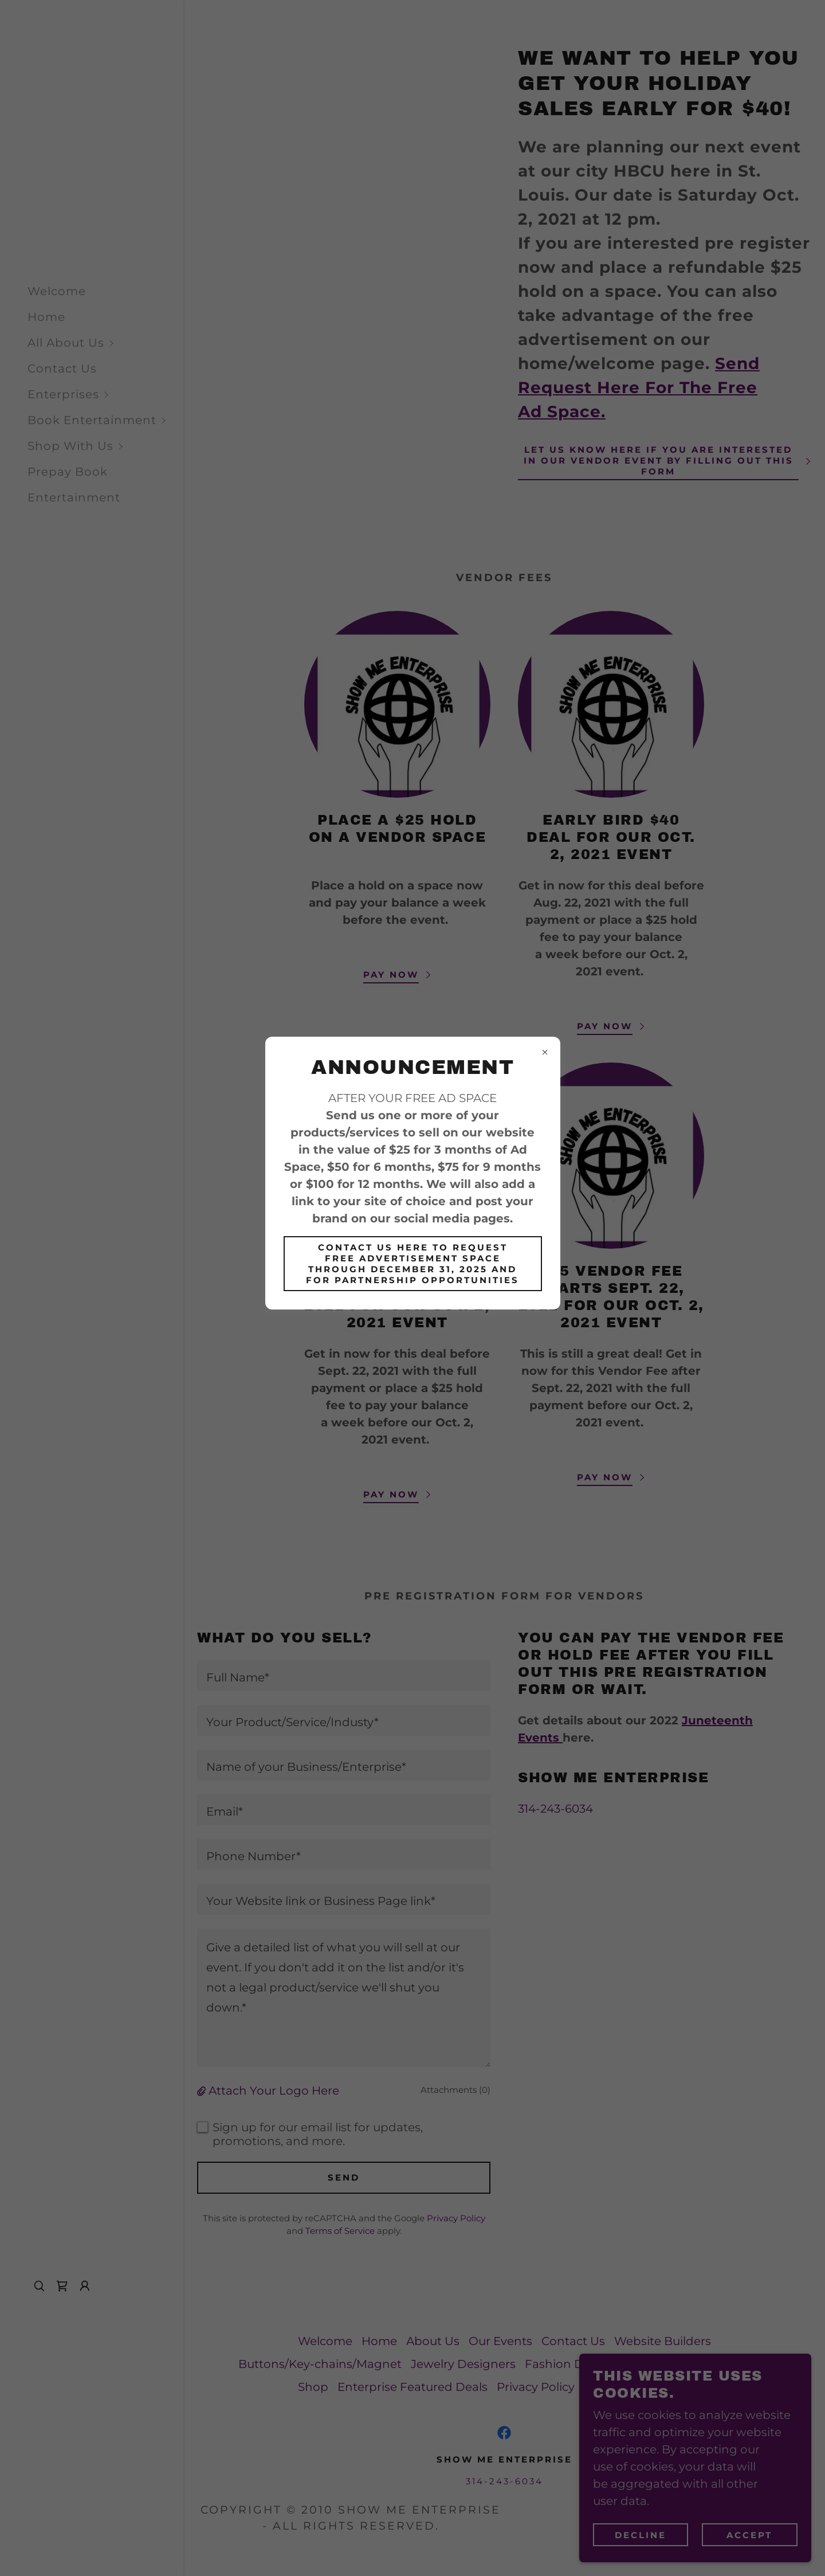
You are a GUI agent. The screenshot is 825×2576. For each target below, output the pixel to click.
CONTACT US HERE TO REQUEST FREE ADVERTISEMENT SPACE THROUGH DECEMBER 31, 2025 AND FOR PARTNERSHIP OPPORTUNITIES (412, 1263)
